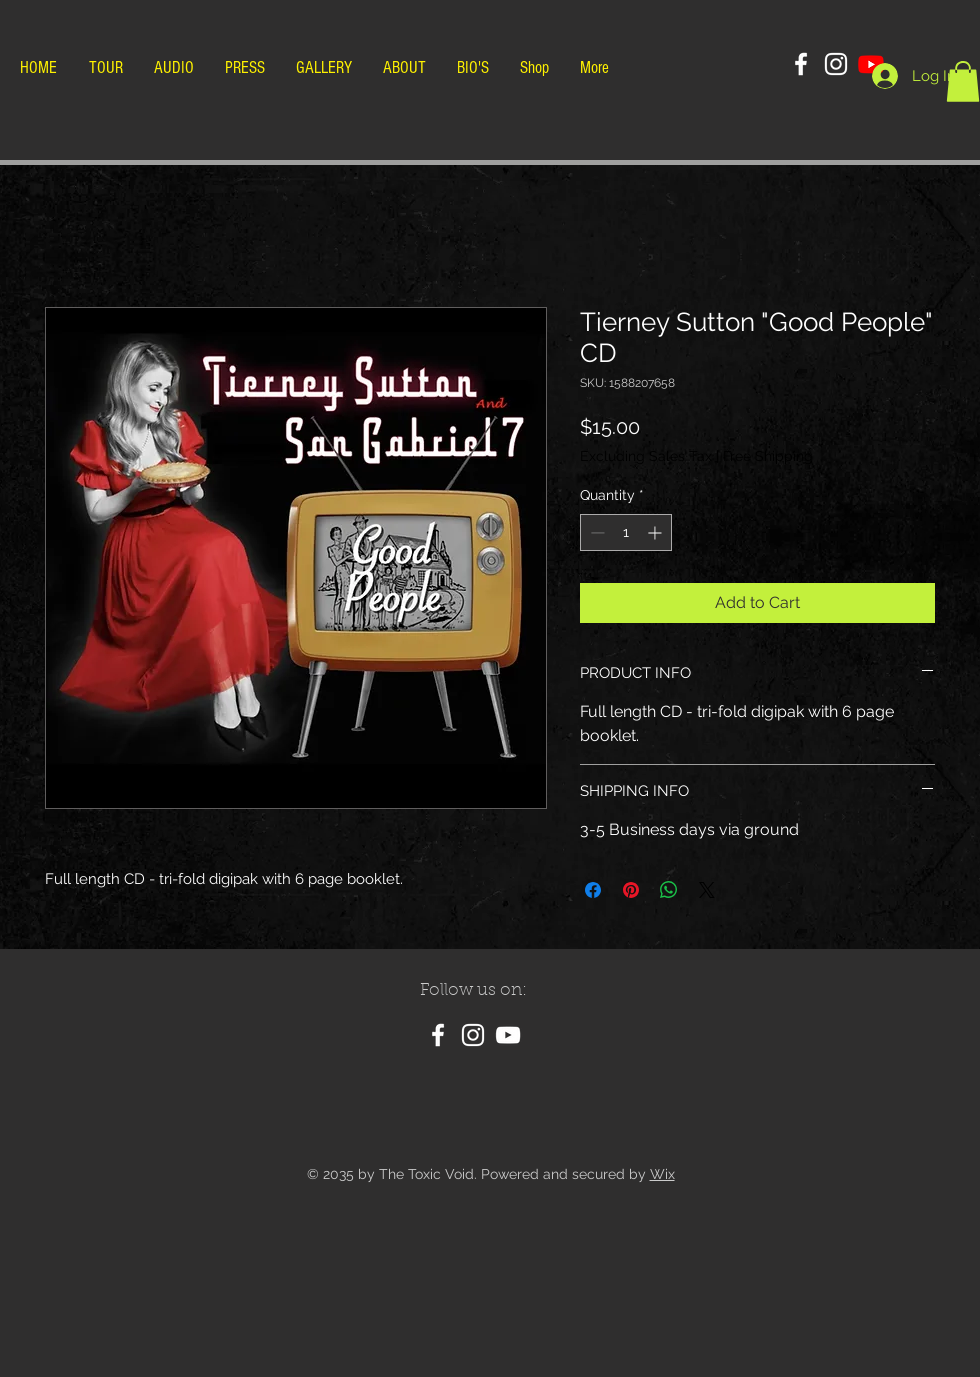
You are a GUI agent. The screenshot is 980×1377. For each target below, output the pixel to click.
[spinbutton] (626, 532)
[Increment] (656, 532)
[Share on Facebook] (593, 890)
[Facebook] (801, 64)
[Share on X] (707, 890)
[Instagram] (836, 64)
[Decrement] (595, 532)
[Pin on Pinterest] (631, 890)
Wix (662, 1174)
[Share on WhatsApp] (669, 890)
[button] (963, 81)
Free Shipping (768, 456)
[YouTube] (508, 1035)
